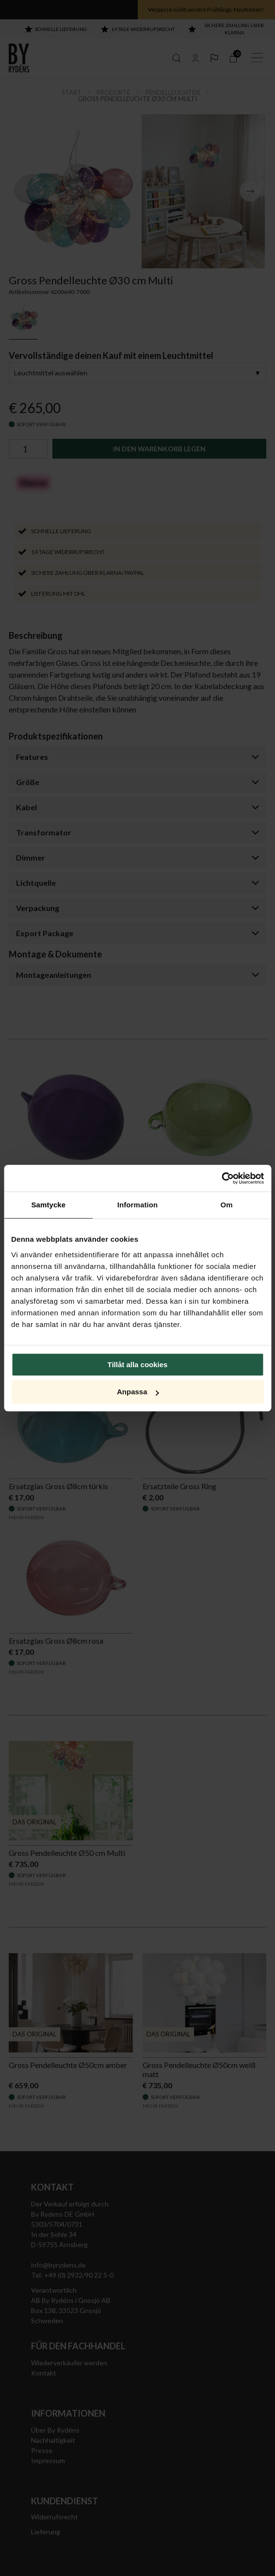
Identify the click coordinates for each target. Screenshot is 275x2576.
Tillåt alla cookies (138, 1364)
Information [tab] (137, 1205)
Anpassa (138, 1392)
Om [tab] (227, 1205)
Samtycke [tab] (48, 1205)
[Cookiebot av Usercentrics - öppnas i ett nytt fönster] (221, 1178)
